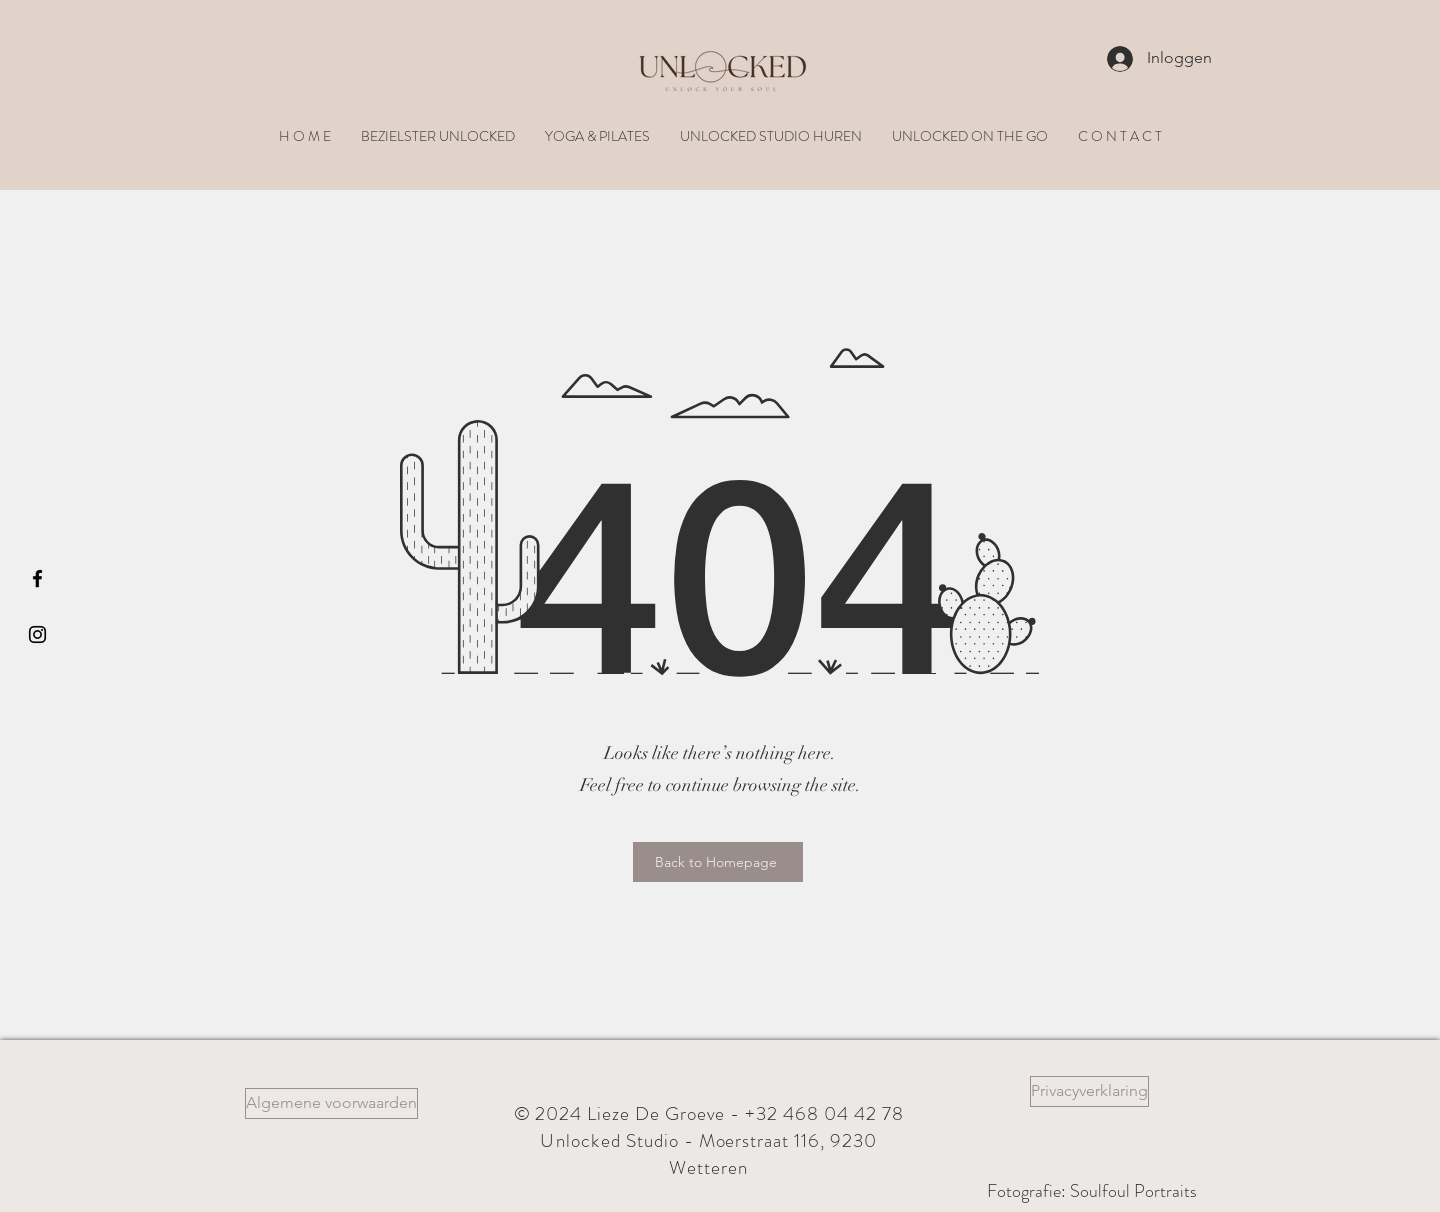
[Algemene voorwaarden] (331, 1103)
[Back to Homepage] (718, 862)
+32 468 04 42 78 (824, 1113)
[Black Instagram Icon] (37, 634)
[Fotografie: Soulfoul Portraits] (1092, 1191)
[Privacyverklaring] (1089, 1091)
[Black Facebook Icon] (37, 578)
